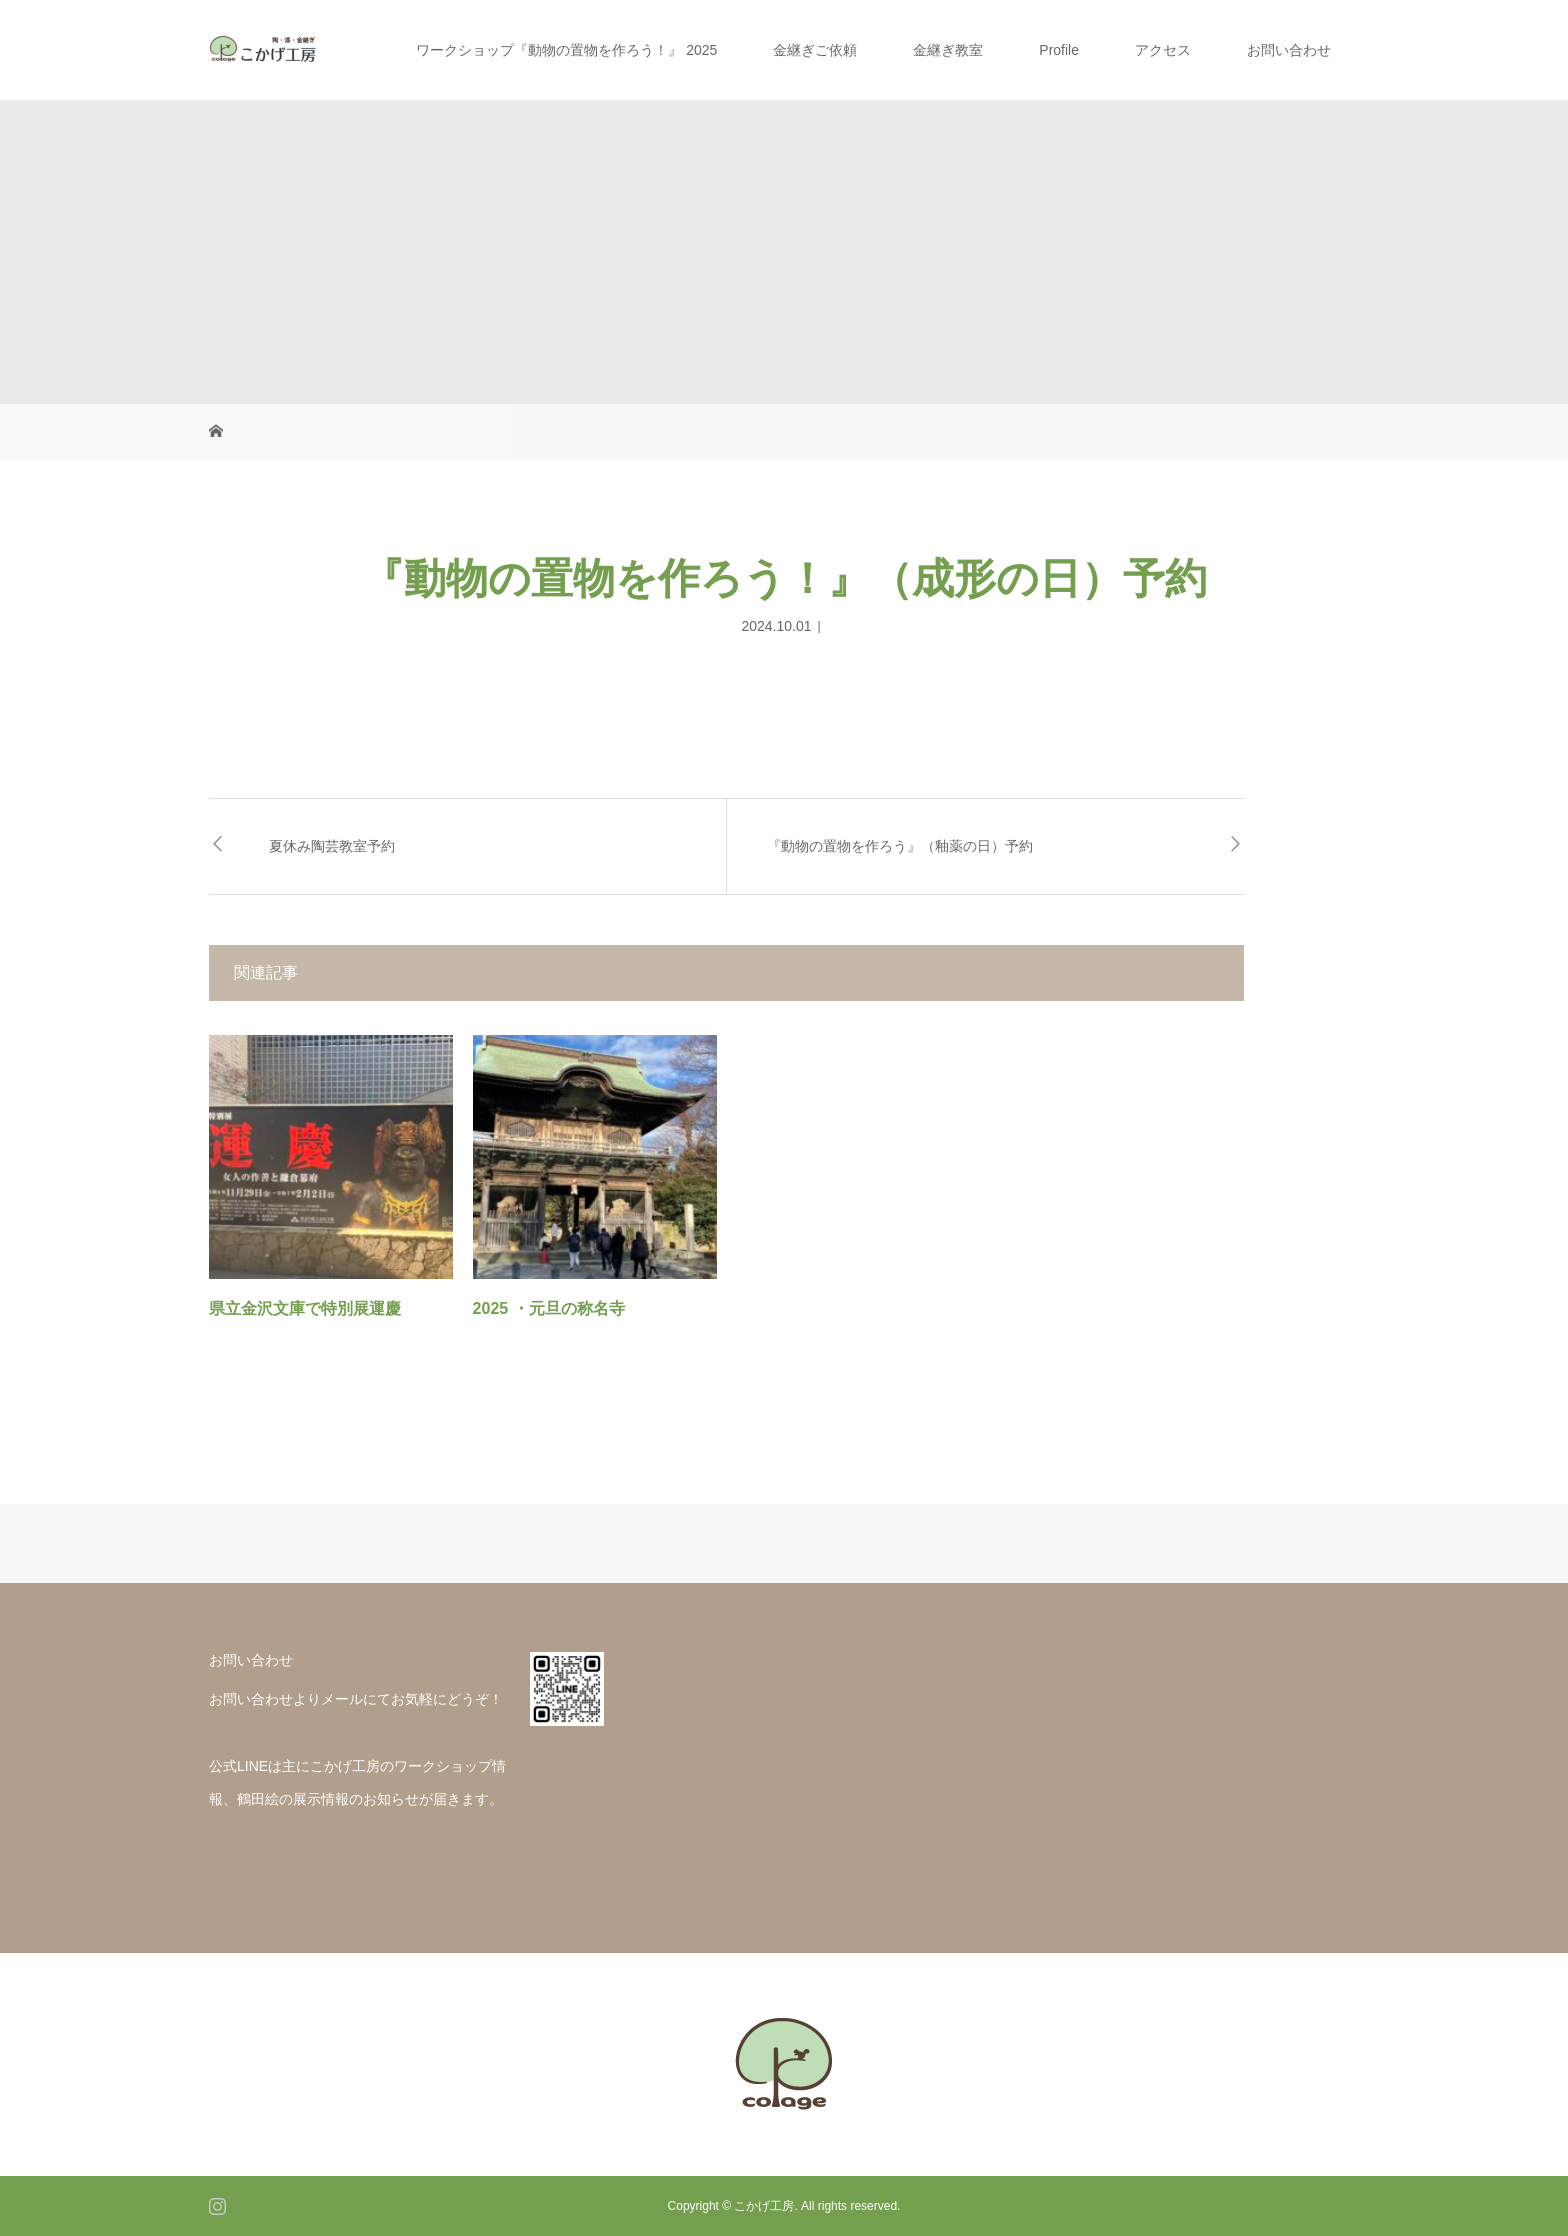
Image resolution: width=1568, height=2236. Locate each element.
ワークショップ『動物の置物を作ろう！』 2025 (566, 50)
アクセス (1163, 50)
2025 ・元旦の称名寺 (549, 1308)
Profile (1059, 50)
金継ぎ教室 (948, 50)
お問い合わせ (1289, 50)
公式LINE (238, 1766)
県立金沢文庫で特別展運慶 (305, 1308)
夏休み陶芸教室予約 (332, 846)
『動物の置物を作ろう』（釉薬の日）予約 (900, 846)
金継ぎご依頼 (815, 50)
